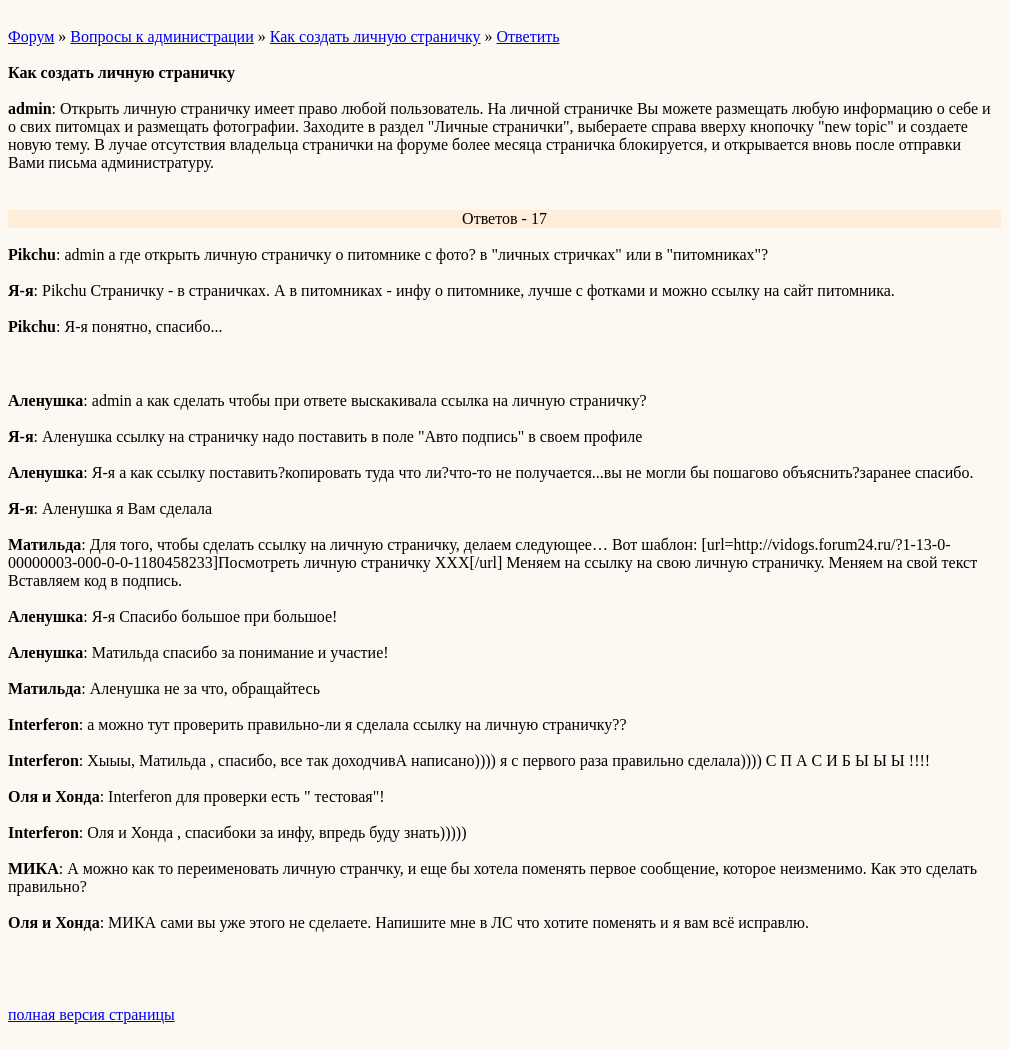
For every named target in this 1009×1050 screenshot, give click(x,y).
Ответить (528, 36)
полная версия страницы (91, 1014)
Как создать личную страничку (375, 36)
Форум (31, 36)
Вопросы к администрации (161, 36)
